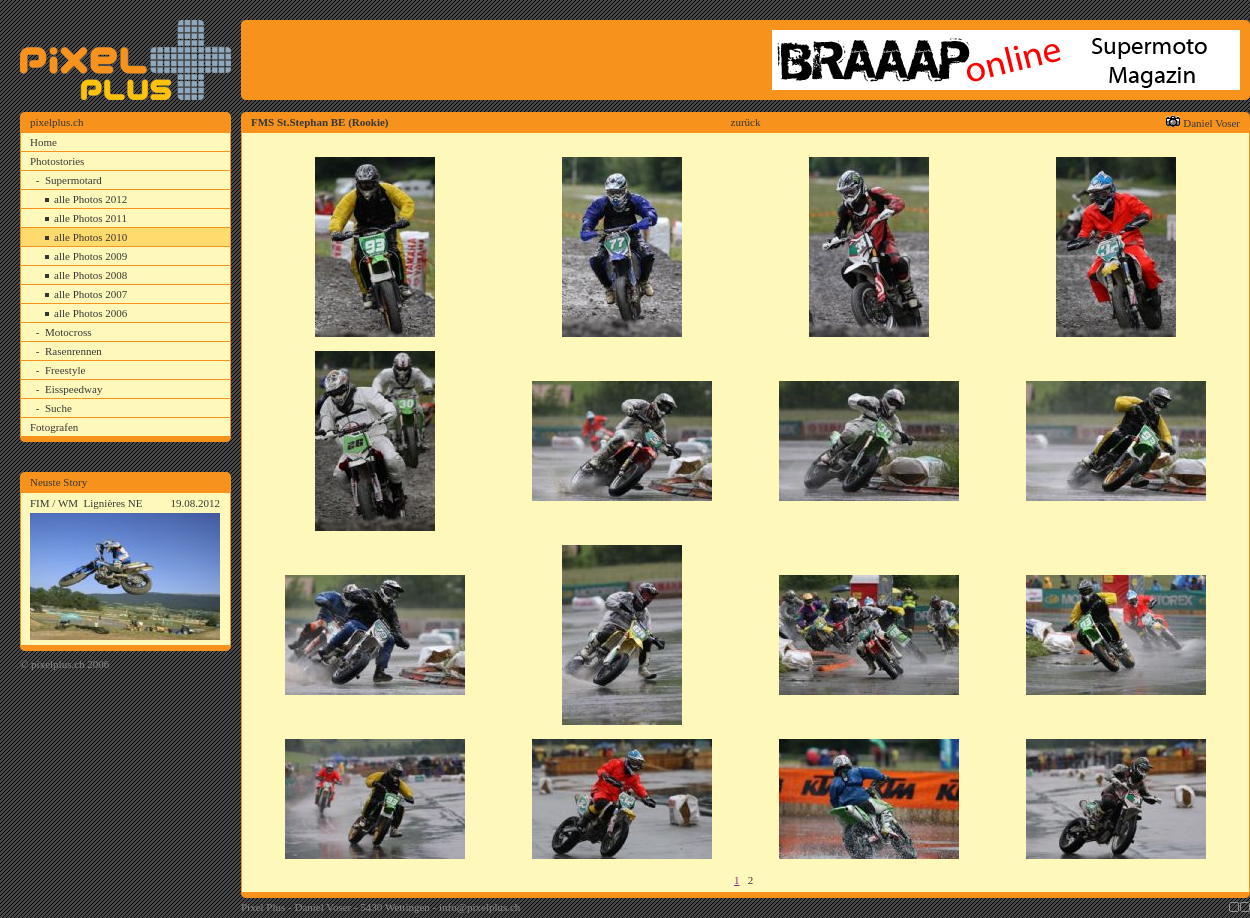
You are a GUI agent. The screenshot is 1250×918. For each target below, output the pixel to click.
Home (43, 142)
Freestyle (65, 370)
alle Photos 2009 (90, 256)
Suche (58, 408)
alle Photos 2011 (90, 218)
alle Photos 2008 (90, 275)
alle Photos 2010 (90, 237)
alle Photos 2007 (90, 294)
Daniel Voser (1211, 123)
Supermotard (73, 180)
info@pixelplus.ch (479, 907)
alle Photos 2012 (90, 199)
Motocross (68, 332)
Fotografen (54, 427)
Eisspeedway (73, 389)
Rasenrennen (73, 351)
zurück (746, 122)
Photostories (57, 161)
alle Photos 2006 (90, 313)
